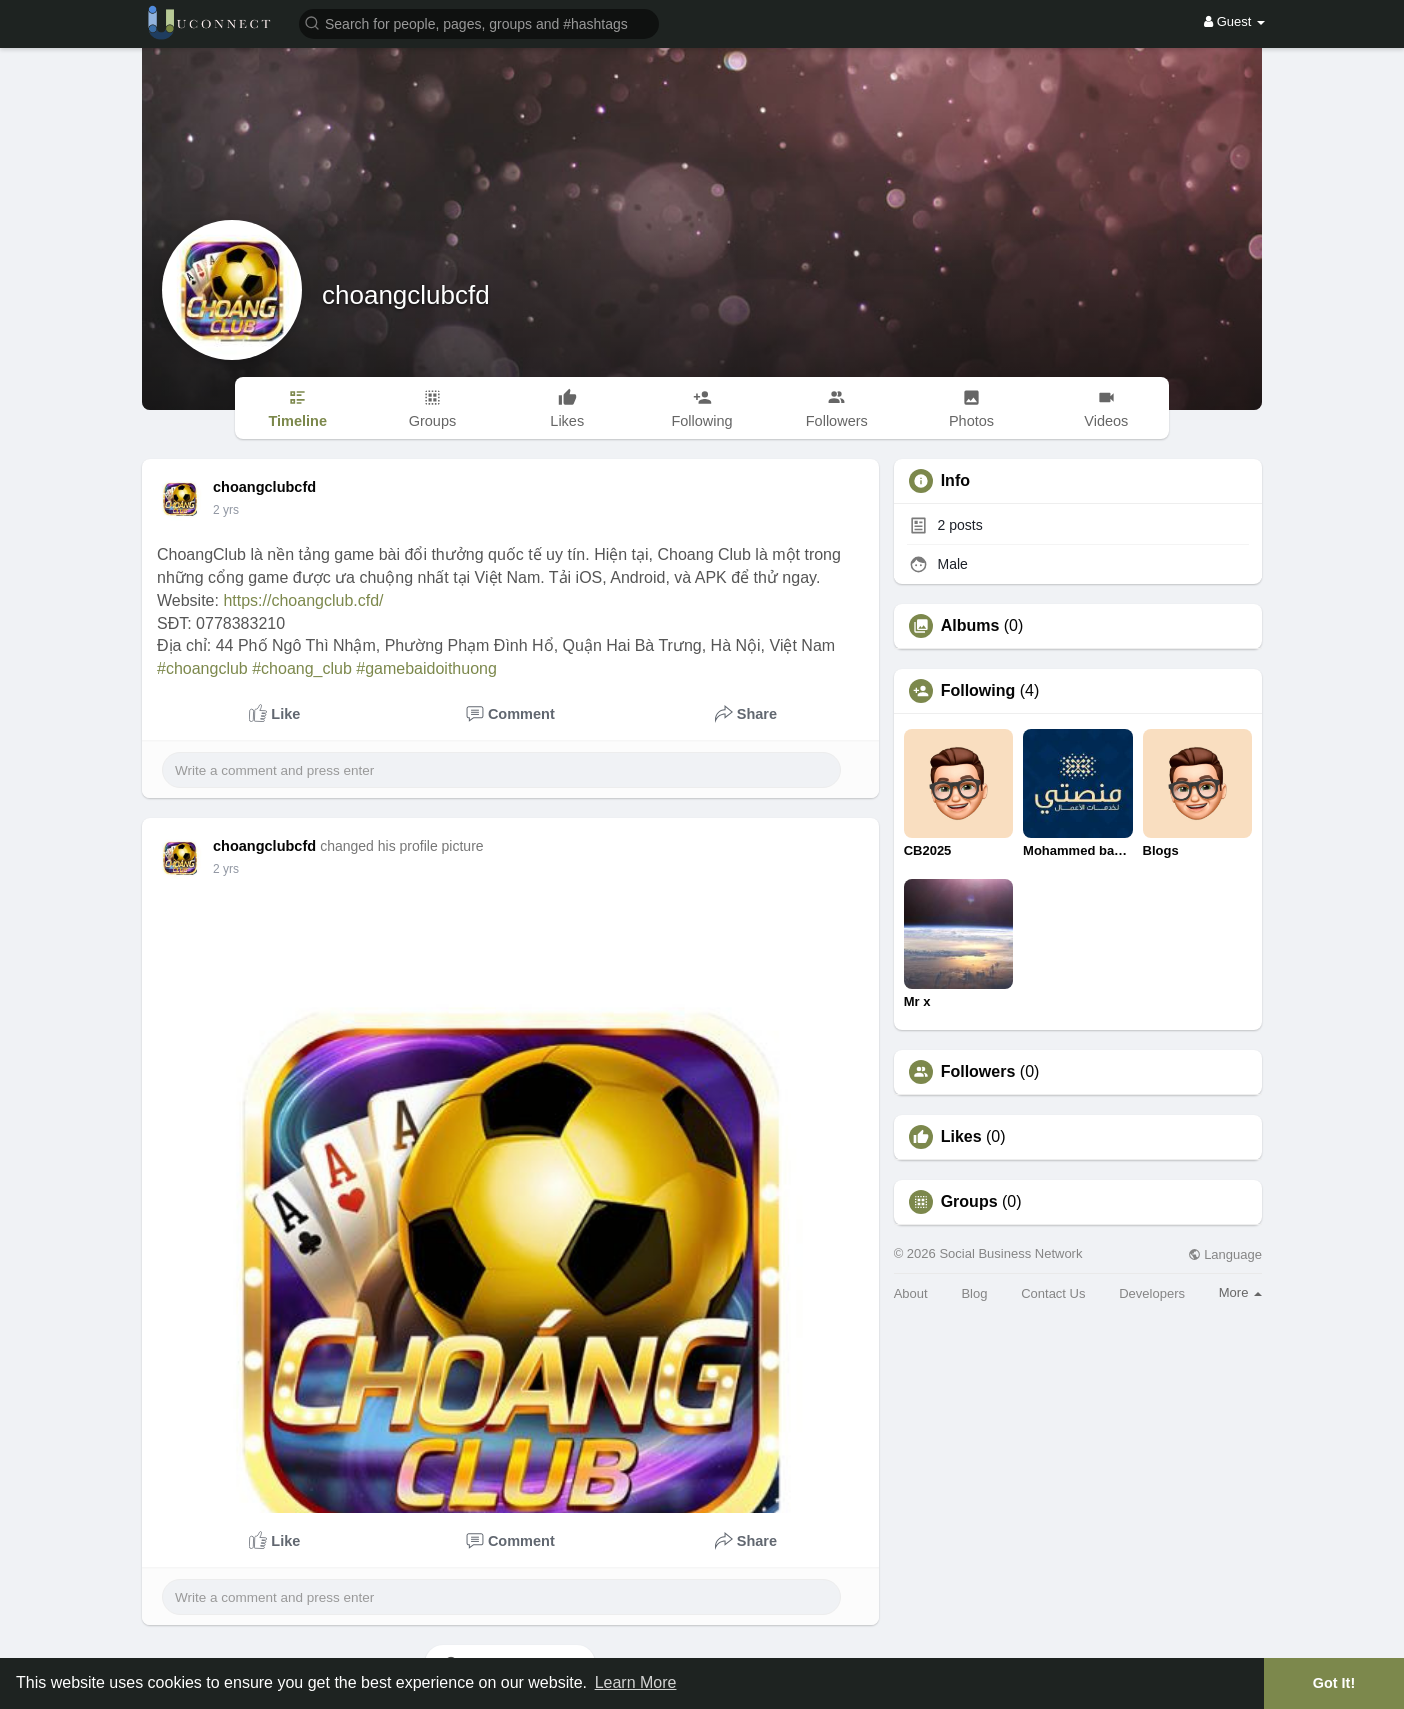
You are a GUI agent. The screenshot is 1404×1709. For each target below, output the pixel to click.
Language (1225, 1254)
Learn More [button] (636, 1682)
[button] (479, 22)
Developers (1152, 1293)
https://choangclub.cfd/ (303, 600)
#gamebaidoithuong (426, 668)
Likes (961, 1137)
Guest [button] (1234, 21)
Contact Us (1053, 1293)
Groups (969, 1202)
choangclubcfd (406, 295)
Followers (978, 1072)
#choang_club (302, 668)
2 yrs (226, 510)
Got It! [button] (1334, 1683)
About (911, 1293)
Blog (974, 1293)
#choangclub (202, 668)
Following (978, 691)
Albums (970, 626)
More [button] (1240, 1292)
